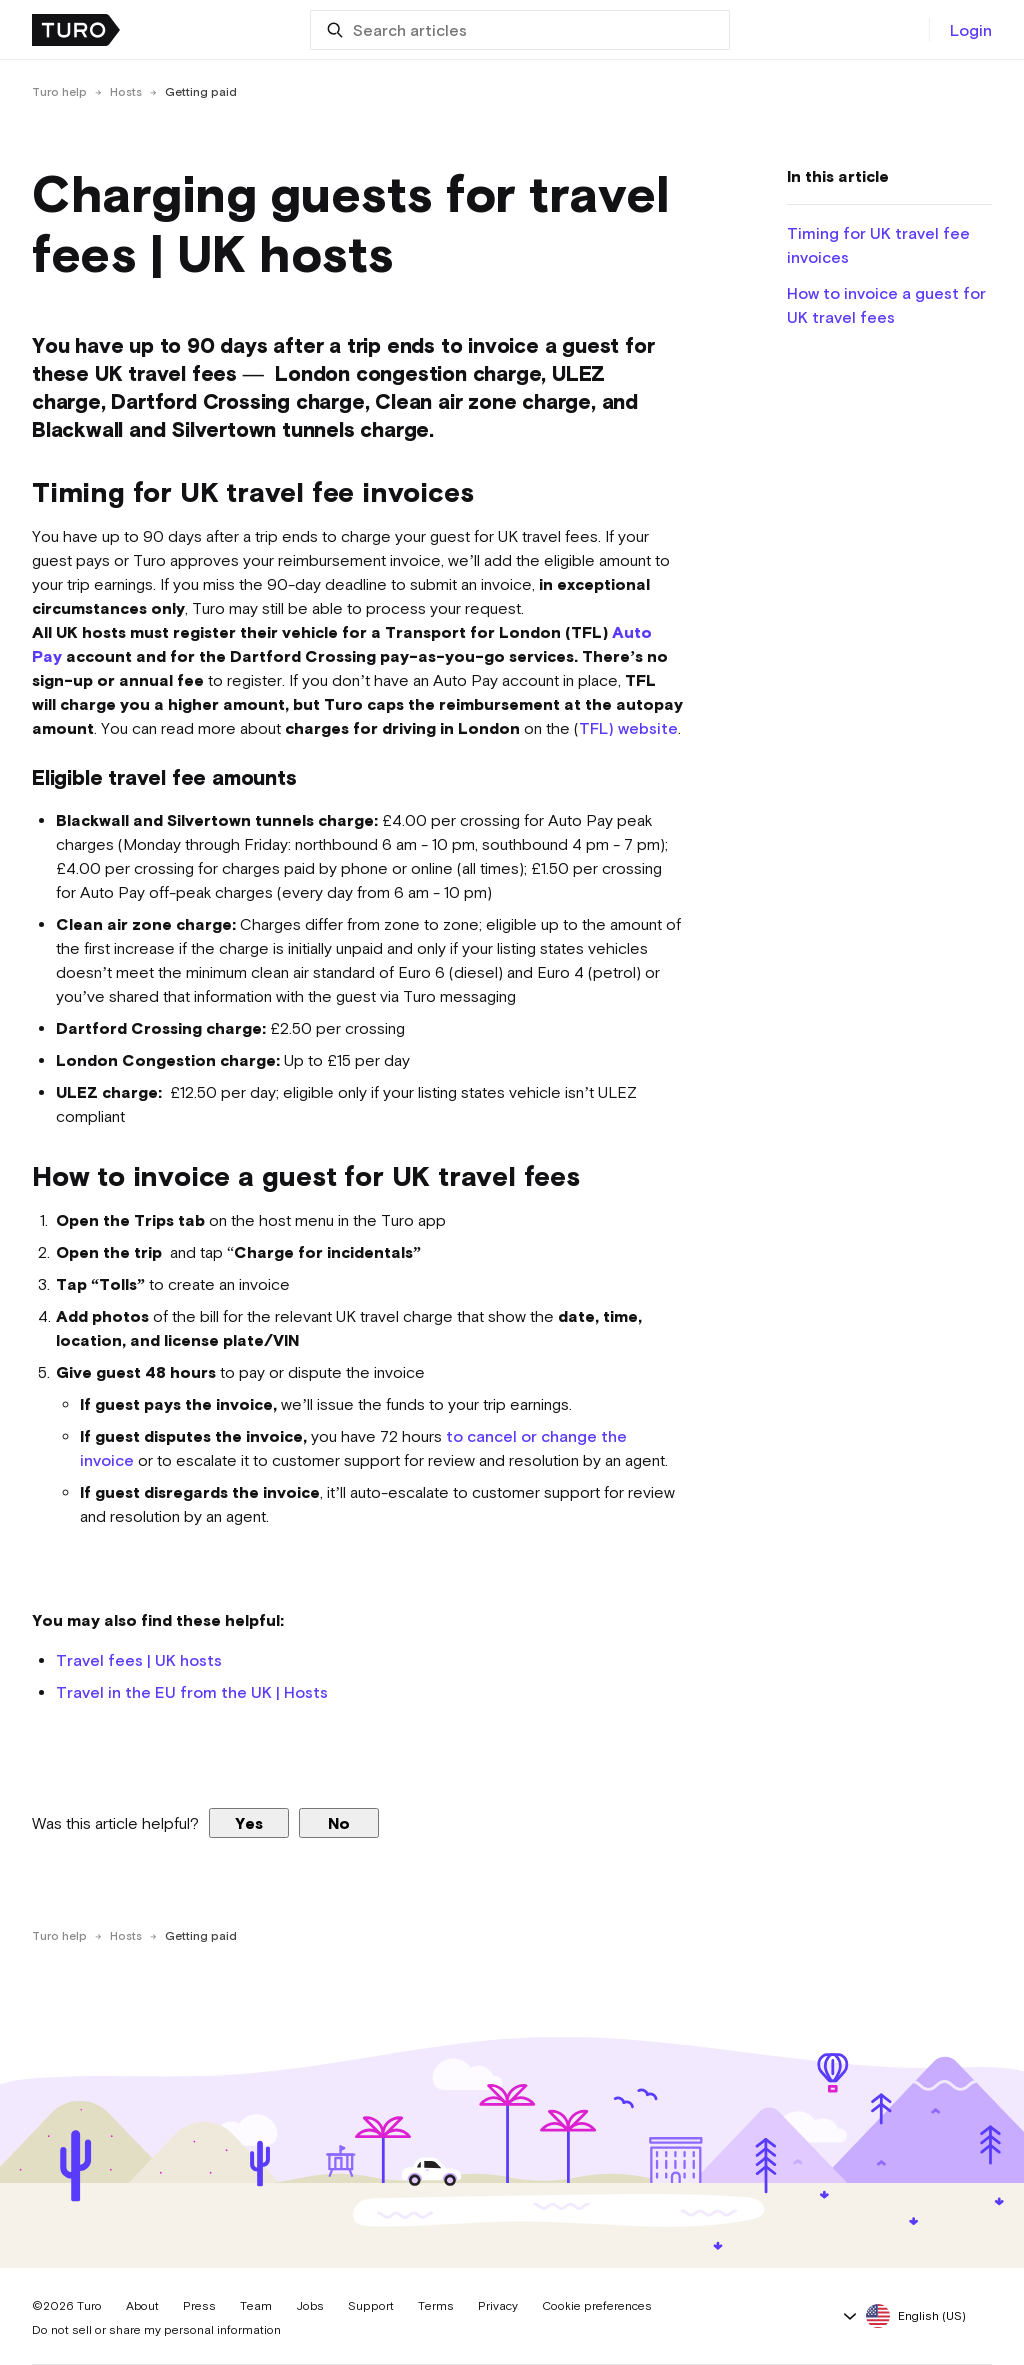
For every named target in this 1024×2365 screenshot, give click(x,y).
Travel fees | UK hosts (139, 1660)
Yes (249, 1823)
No (339, 1823)
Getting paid (201, 92)
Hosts (126, 92)
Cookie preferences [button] (597, 2306)
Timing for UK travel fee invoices (878, 245)
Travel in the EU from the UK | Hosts (192, 1692)
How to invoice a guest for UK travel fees (886, 305)
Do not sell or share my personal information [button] (156, 2330)
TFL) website (628, 728)
